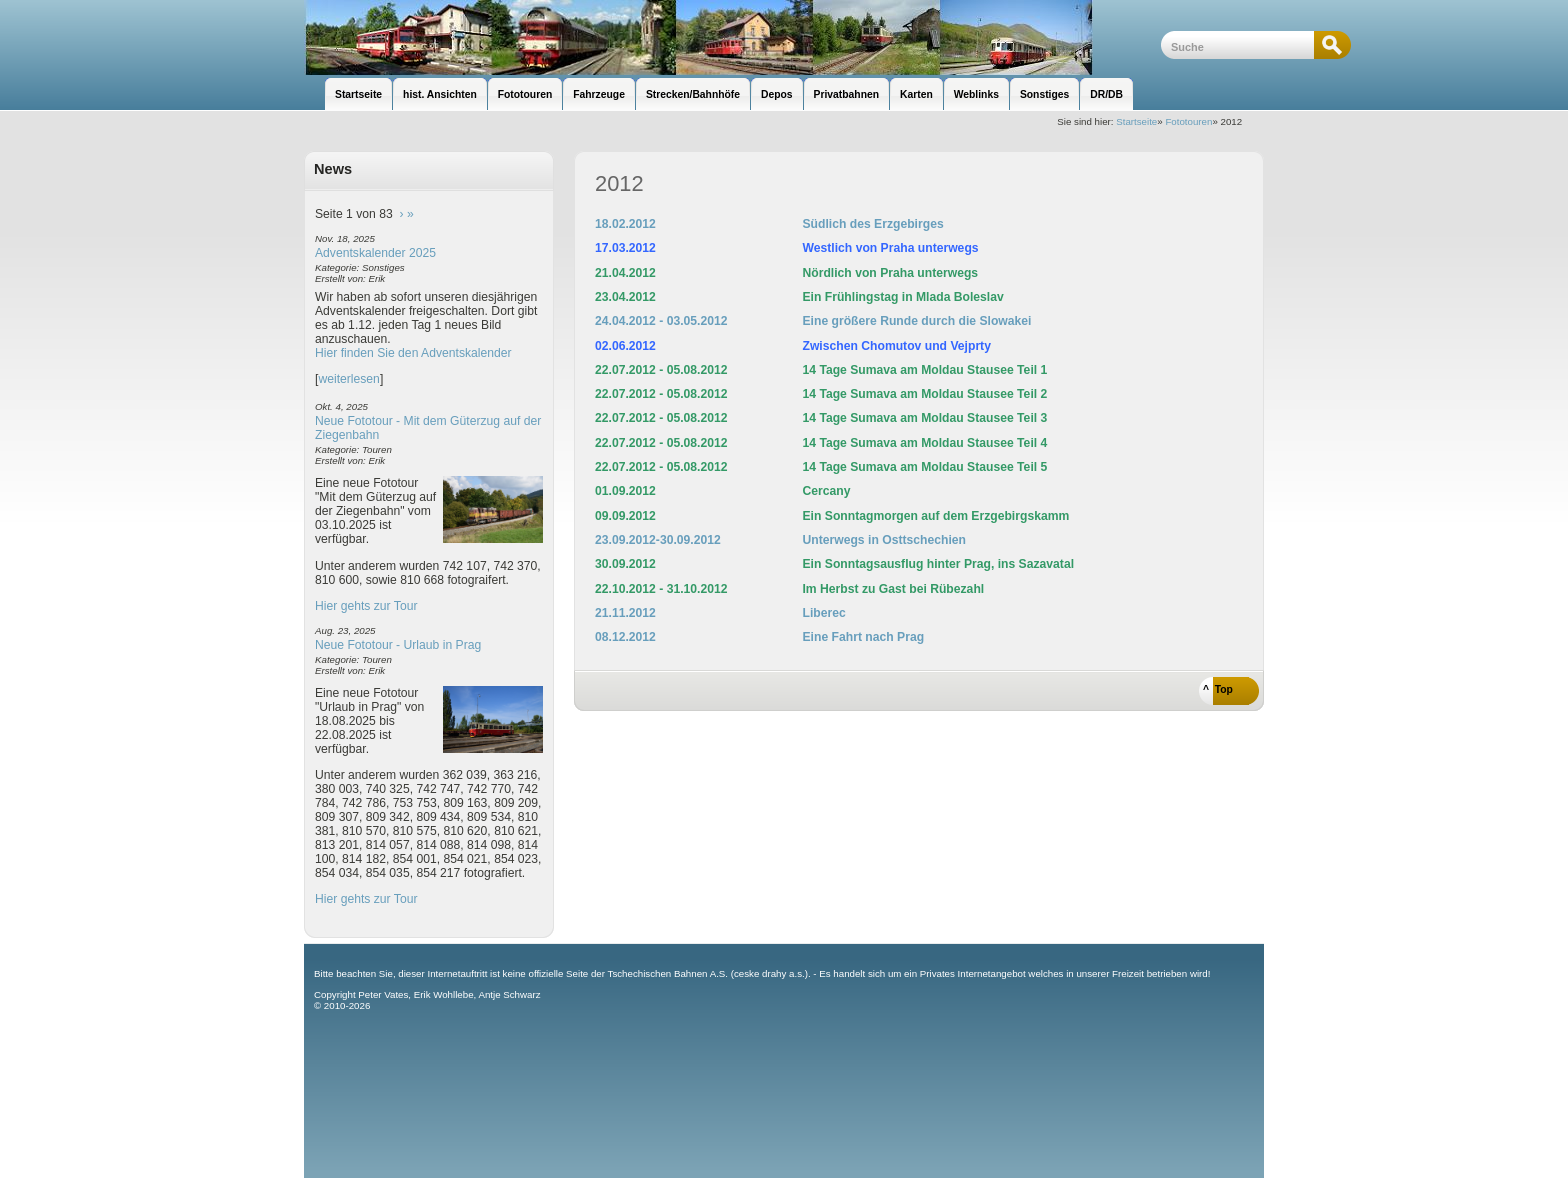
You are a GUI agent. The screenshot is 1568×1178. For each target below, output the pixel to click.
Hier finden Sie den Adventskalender (413, 353)
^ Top (1218, 689)
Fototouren (1188, 121)
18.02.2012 (625, 224)
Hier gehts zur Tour (366, 606)
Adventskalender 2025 (375, 253)
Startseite (1136, 121)
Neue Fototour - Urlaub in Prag (398, 645)
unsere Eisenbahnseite (732, 37)
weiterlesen (349, 379)
